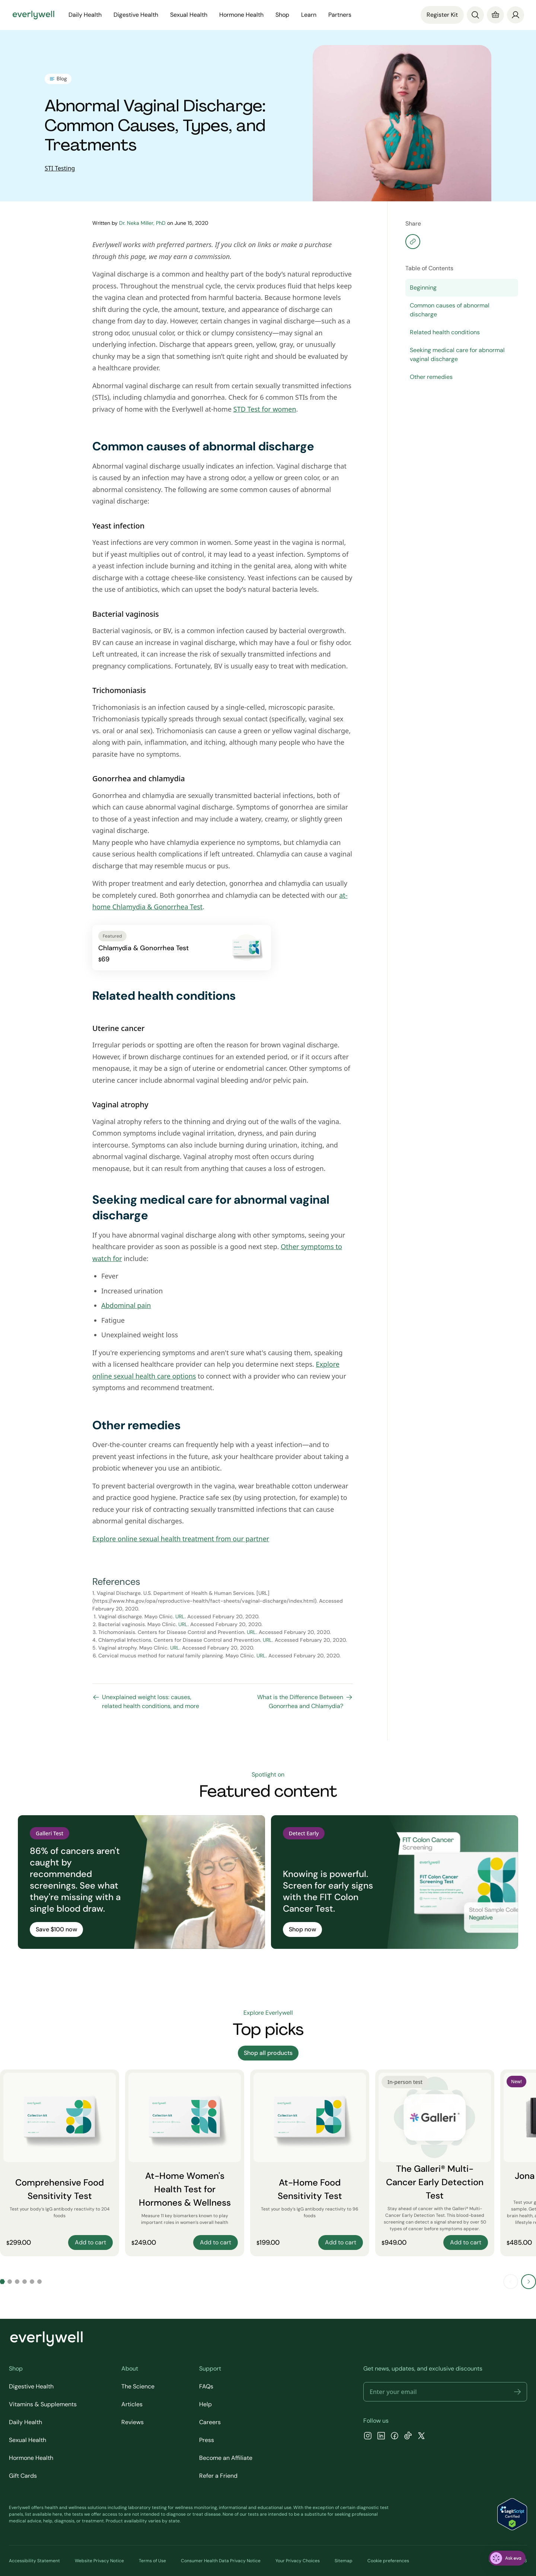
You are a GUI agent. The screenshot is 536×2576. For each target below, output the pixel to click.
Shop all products (268, 2053)
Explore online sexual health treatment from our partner (180, 1538)
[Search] (475, 14)
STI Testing (60, 168)
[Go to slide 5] (32, 2281)
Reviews (132, 2422)
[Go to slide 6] (39, 2281)
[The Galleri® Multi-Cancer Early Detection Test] (434, 2162)
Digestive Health (136, 15)
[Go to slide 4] (24, 2281)
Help (205, 2404)
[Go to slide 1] (2, 2282)
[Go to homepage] (33, 14)
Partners (339, 15)
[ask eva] (507, 2558)
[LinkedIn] (381, 2436)
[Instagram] (367, 2436)
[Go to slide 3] (17, 2281)
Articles (132, 2404)
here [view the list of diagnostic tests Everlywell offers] (57, 2514)
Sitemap (343, 2561)
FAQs (206, 2386)
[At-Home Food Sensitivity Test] (309, 2162)
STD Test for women (264, 409)
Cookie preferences (388, 2561)
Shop (282, 15)
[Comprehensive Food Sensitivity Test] (59, 2162)
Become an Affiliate (225, 2458)
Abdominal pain (126, 1305)
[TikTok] (407, 2436)
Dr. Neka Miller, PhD (142, 223)
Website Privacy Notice (99, 2561)
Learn (308, 15)
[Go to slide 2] (9, 2281)
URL (180, 1616)
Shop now (302, 1929)
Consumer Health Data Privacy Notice (221, 2561)
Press (206, 2440)
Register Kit (442, 15)
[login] (515, 14)
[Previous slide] (510, 2281)
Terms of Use (152, 2561)
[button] (517, 2391)
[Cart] (495, 14)
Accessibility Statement (34, 2561)
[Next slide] (528, 2281)
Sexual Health (188, 15)
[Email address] (445, 2391)
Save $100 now (56, 1929)
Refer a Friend (218, 2476)
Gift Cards (23, 2476)
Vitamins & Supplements (43, 2404)
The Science (137, 2386)
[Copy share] (412, 241)
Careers (210, 2422)
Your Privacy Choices (297, 2561)
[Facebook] (394, 2436)
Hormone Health (241, 15)
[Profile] (515, 14)
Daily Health (85, 15)
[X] (421, 2436)
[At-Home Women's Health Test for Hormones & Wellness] (184, 2162)
